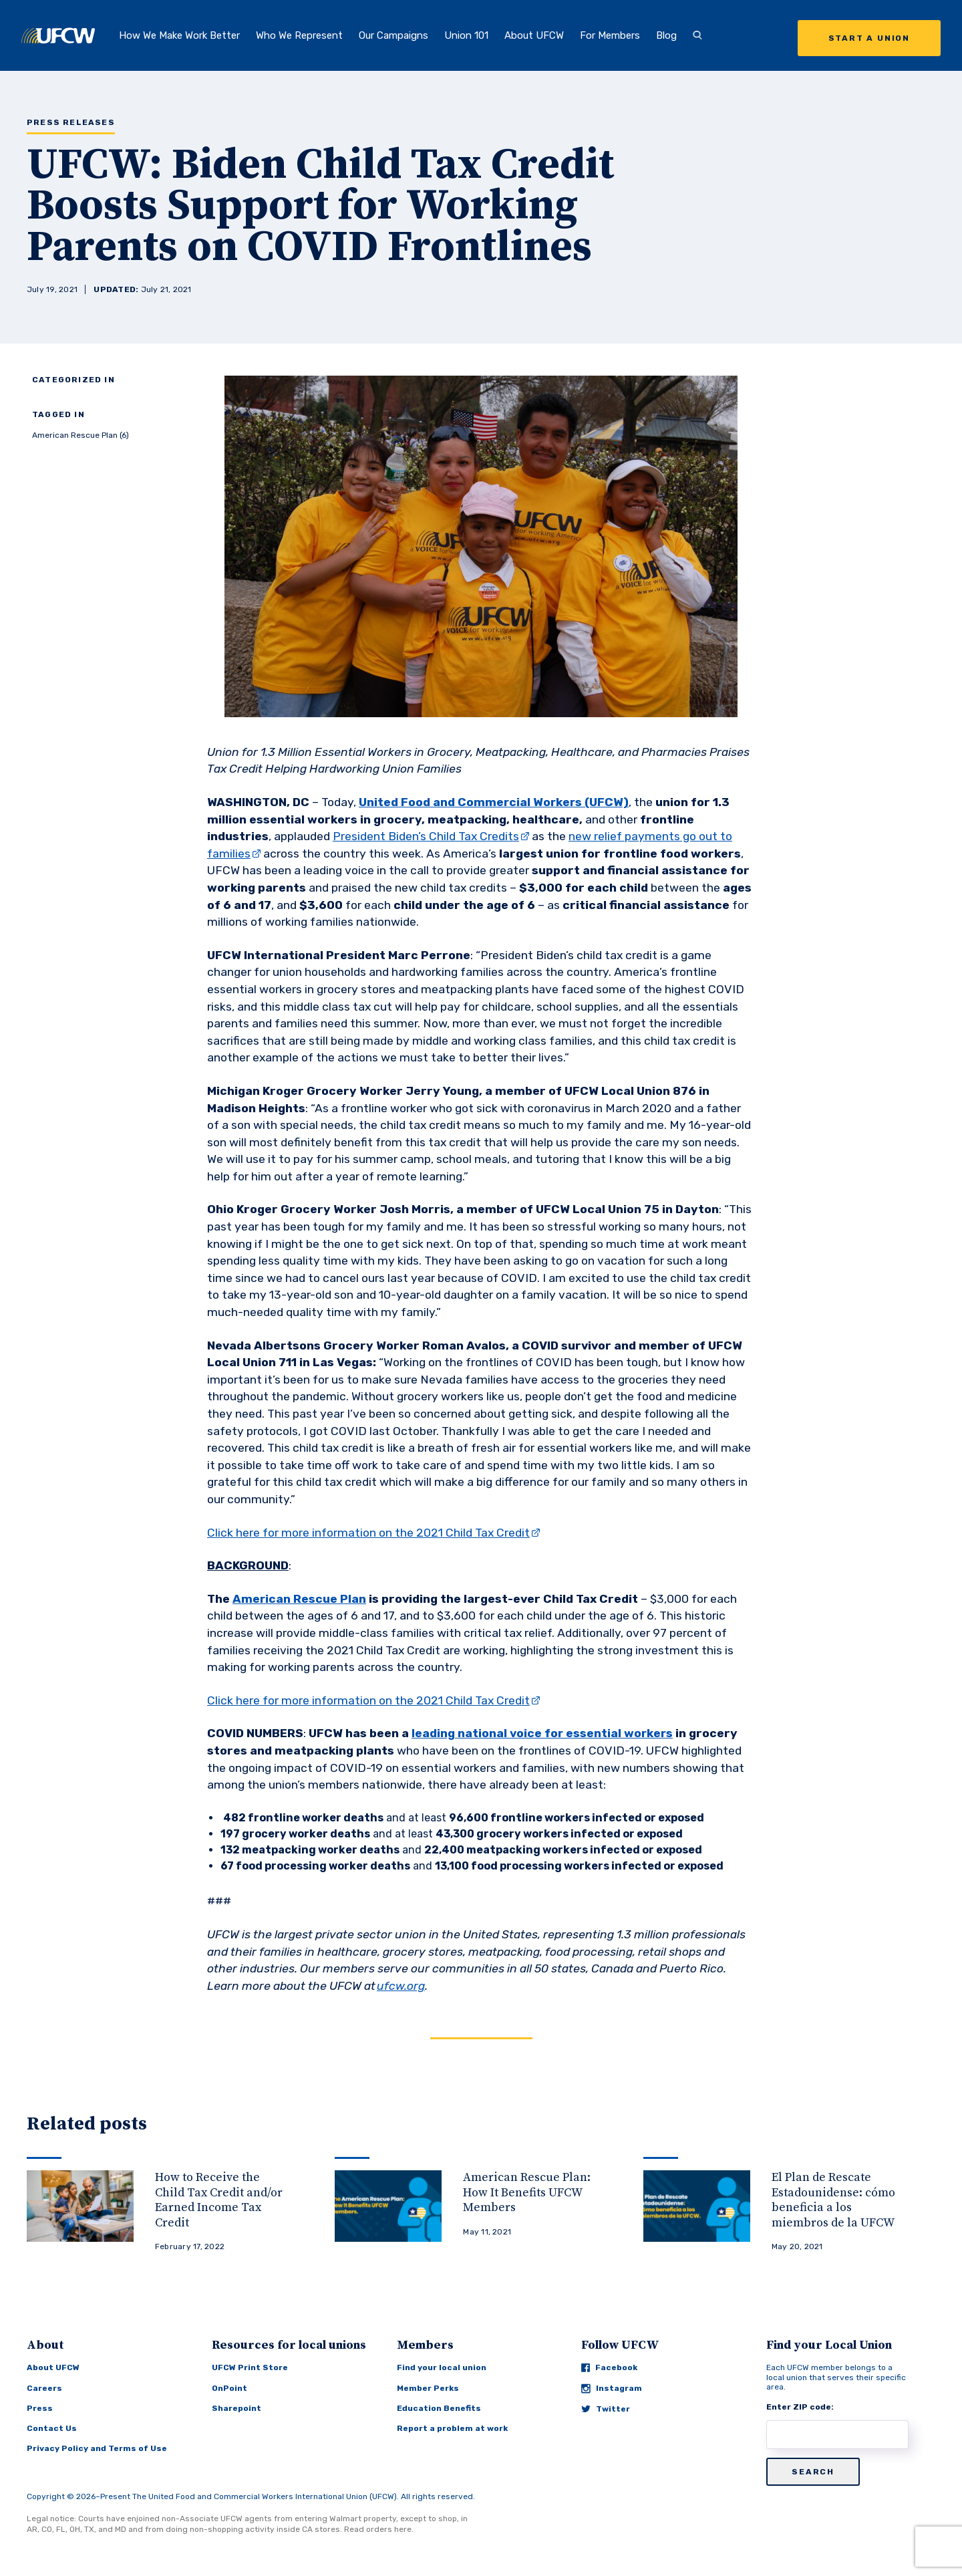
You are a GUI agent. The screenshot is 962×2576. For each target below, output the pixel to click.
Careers (44, 2388)
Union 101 (466, 35)
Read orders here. (379, 2529)
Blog (666, 35)
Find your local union (441, 2367)
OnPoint (229, 2388)
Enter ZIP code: (800, 2407)
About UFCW (534, 35)
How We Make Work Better (179, 35)
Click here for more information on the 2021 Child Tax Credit (368, 1532)
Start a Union (869, 38)
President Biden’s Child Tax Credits (426, 836)
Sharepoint (236, 2408)
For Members (610, 35)
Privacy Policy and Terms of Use (97, 2448)
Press (40, 2408)
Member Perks (428, 2388)
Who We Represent (299, 35)
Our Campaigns (393, 35)
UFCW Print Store (250, 2367)
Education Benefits (439, 2408)
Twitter (605, 2409)
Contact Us (52, 2428)
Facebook (609, 2367)
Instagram (611, 2389)
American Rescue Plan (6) (80, 435)
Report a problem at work (452, 2428)
